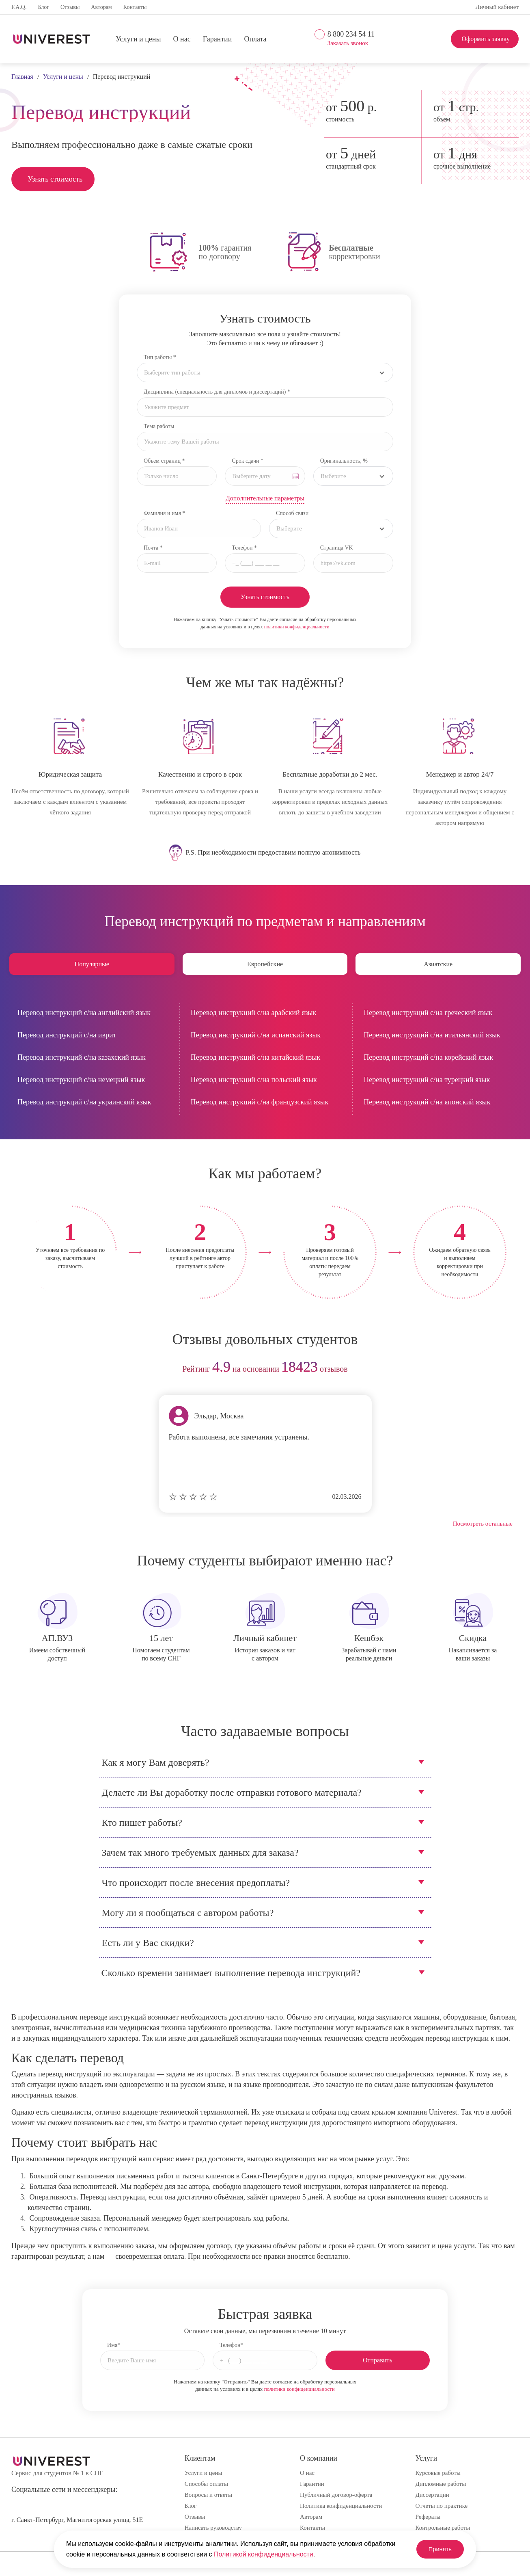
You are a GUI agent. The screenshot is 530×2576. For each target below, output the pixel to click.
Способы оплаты (206, 2484)
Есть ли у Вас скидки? (148, 1942)
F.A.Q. (18, 7)
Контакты (135, 7)
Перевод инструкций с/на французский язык (260, 1102)
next (509, 1369)
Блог (43, 7)
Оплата (255, 39)
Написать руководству (213, 2527)
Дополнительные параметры (265, 498)
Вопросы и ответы (208, 2495)
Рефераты (428, 2516)
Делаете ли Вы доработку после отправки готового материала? (232, 1792)
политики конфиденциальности (297, 627)
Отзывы (70, 7)
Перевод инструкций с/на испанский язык (256, 1035)
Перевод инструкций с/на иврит (66, 1035)
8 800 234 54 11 (351, 34)
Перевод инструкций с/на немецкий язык (81, 1080)
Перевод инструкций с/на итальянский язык (432, 1035)
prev (20, 1369)
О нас (182, 39)
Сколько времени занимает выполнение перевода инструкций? (231, 1973)
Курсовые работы (438, 2473)
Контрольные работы (443, 2527)
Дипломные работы (441, 2484)
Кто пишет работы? (142, 1822)
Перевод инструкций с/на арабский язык (254, 1013)
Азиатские (438, 964)
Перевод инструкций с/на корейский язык (428, 1057)
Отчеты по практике (442, 2505)
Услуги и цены (138, 39)
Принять (435, 2549)
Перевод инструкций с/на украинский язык (84, 1102)
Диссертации (432, 2495)
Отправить (377, 2360)
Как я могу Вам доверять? (155, 1762)
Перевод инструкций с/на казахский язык (81, 1057)
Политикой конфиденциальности (263, 2554)
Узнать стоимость (55, 179)
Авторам (101, 7)
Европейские (265, 964)
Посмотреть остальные (483, 1523)
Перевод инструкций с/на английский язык (84, 1013)
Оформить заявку (485, 38)
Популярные (92, 964)
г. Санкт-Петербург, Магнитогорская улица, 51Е (77, 2519)
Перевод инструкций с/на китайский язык (256, 1057)
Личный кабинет (497, 7)
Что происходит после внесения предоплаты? (196, 1882)
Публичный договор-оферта (336, 2495)
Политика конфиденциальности (341, 2505)
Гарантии (217, 39)
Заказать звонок (347, 43)
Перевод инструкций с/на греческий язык (428, 1013)
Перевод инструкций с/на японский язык (427, 1102)
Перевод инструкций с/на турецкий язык (427, 1080)
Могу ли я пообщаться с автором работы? (188, 1912)
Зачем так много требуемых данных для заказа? (200, 1852)
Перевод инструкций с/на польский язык (254, 1080)
